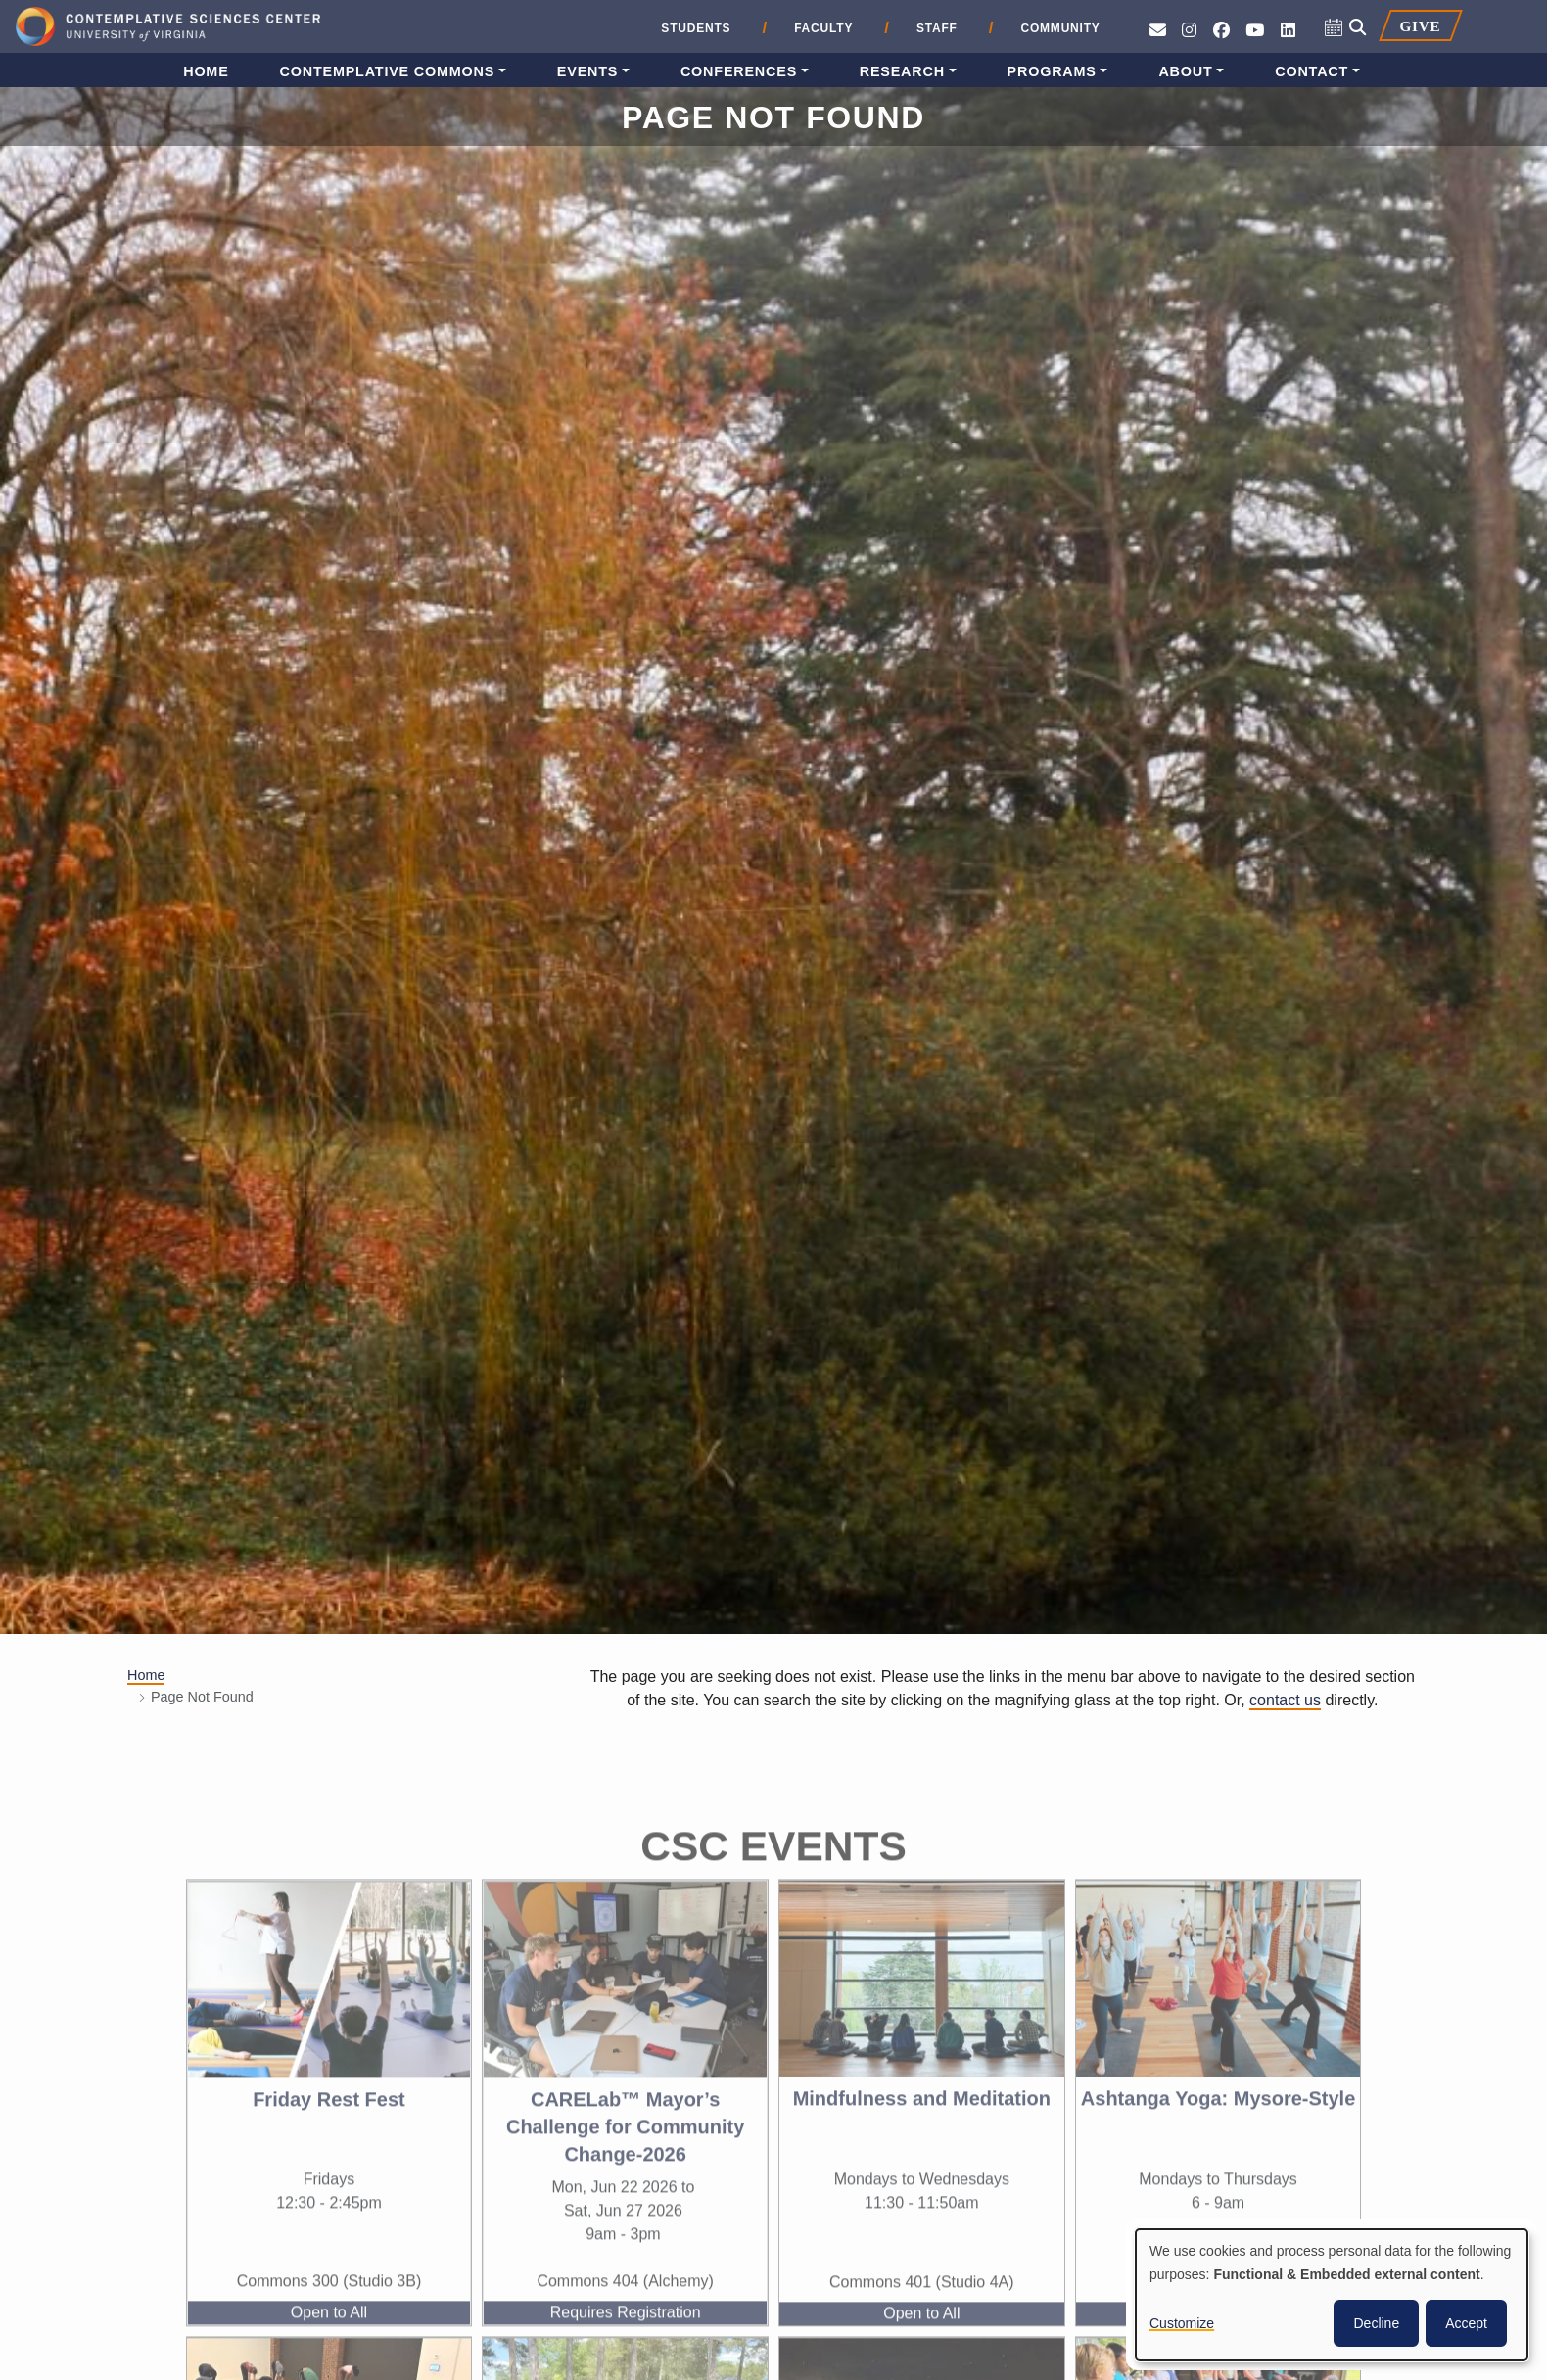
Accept (1466, 2323)
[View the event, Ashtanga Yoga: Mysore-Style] (1218, 2012)
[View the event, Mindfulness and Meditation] (921, 2012)
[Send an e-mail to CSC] (1157, 31)
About (1185, 71)
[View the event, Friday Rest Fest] (329, 2013)
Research (902, 71)
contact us (1285, 1700)
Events (587, 71)
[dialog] (1331, 2294)
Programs (1052, 71)
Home (205, 71)
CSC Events (773, 1880)
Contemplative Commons (387, 71)
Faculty (823, 28)
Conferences (738, 71)
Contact (1311, 71)
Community (1060, 28)
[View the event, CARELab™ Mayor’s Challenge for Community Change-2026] (625, 2013)
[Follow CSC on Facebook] (1221, 31)
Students (695, 28)
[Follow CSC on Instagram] (1189, 31)
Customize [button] (1181, 2323)
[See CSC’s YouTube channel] (1254, 31)
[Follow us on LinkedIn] (1288, 31)
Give (1419, 26)
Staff (937, 28)
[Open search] (1357, 28)
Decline (1376, 2323)
